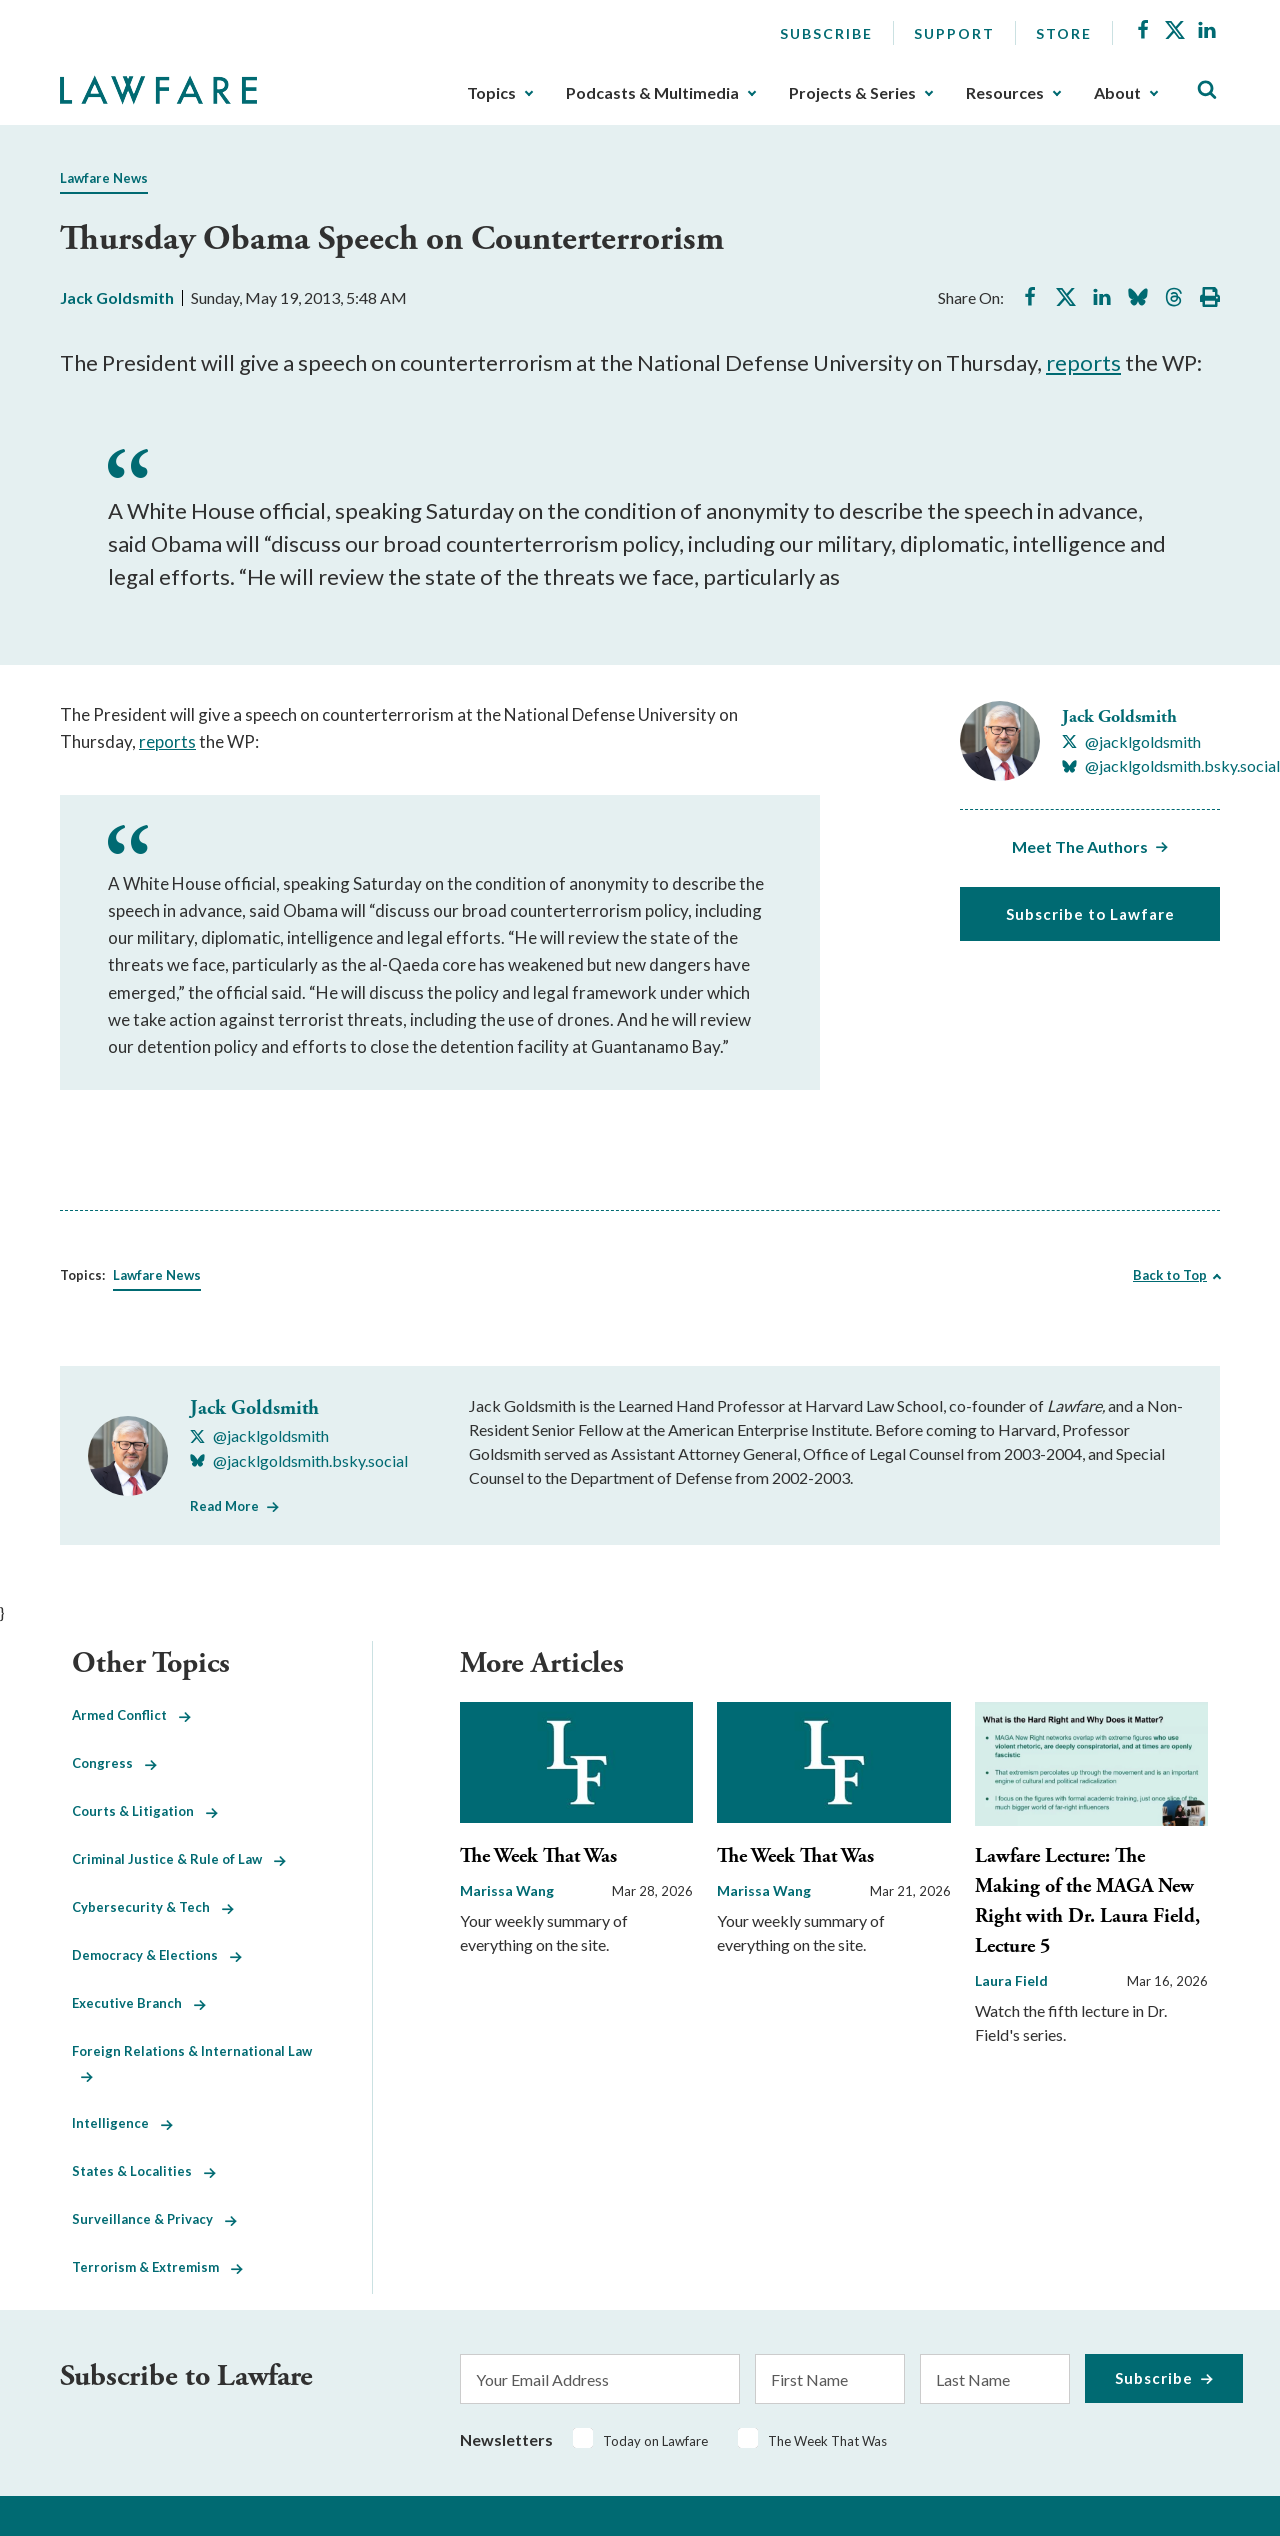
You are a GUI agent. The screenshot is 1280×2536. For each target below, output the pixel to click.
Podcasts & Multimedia (652, 93)
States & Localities (144, 2171)
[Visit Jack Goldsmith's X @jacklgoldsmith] (1131, 742)
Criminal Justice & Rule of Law (179, 1859)
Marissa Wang (507, 1890)
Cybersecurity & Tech (153, 1907)
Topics (491, 93)
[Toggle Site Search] (1207, 90)
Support (954, 33)
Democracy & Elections (157, 1955)
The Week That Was (538, 1856)
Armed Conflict (131, 1715)
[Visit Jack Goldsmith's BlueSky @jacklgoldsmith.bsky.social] (1171, 766)
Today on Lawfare (655, 2441)
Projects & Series (852, 93)
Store (1064, 33)
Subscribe (826, 33)
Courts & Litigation (145, 1811)
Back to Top (1170, 1275)
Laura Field (1011, 1980)
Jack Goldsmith (117, 297)
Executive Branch (139, 2003)
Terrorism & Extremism (157, 2267)
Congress (114, 1763)
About (1117, 93)
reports (1083, 362)
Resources (1005, 93)
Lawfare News (104, 178)
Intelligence (122, 2123)
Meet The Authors (1080, 846)
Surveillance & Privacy (154, 2219)
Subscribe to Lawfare (1090, 914)
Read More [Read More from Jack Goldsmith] (224, 1506)
